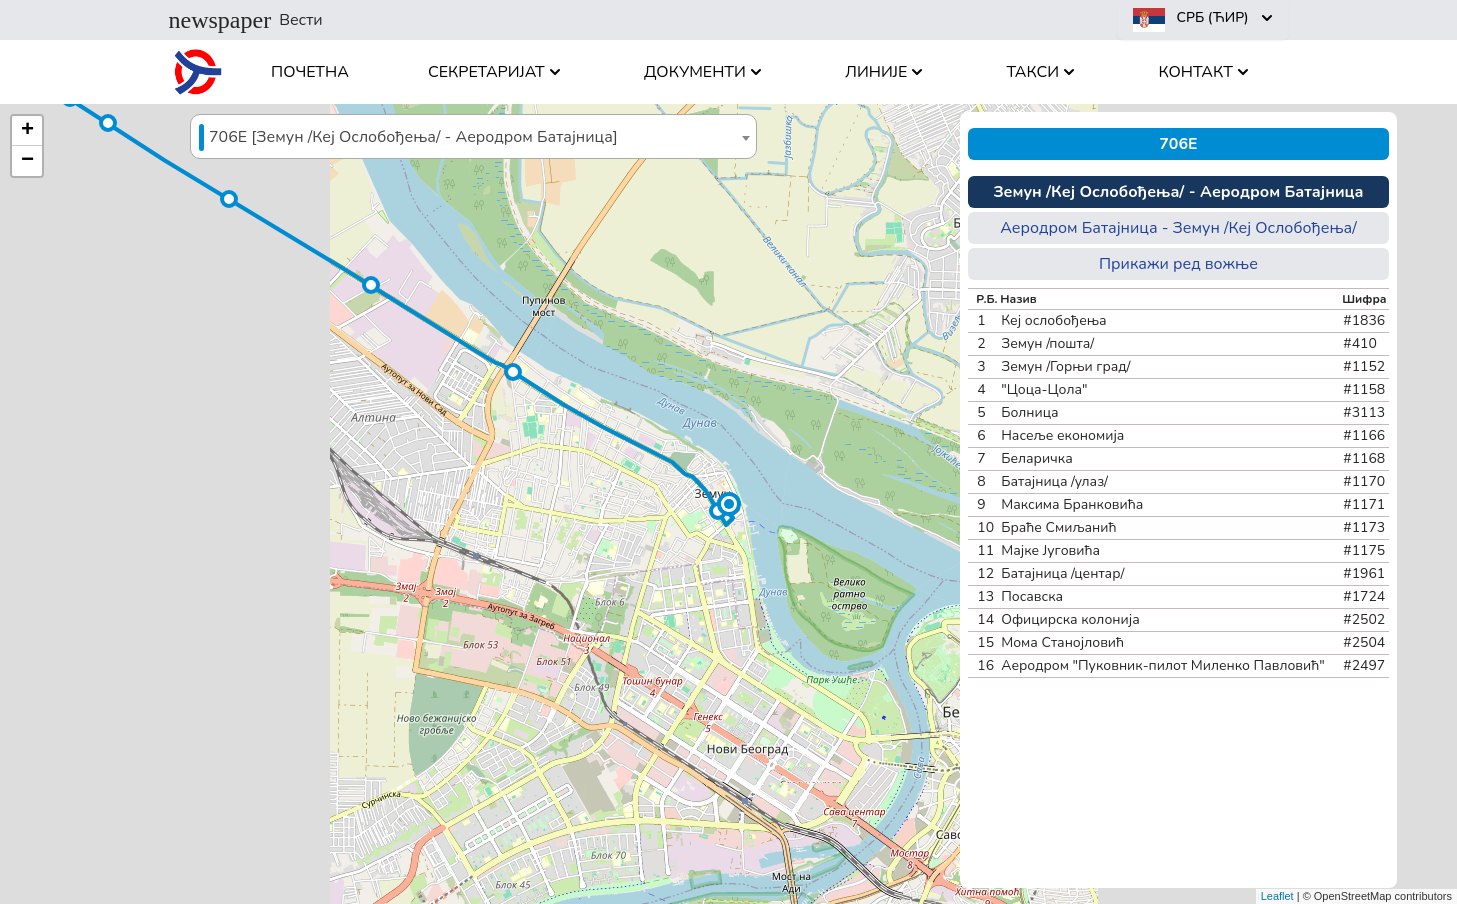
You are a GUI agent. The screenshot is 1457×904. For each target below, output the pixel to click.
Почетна (310, 72)
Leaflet (1277, 896)
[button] (729, 504)
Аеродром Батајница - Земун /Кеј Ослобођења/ (1178, 228)
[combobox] (473, 136)
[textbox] (473, 137)
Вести (246, 20)
